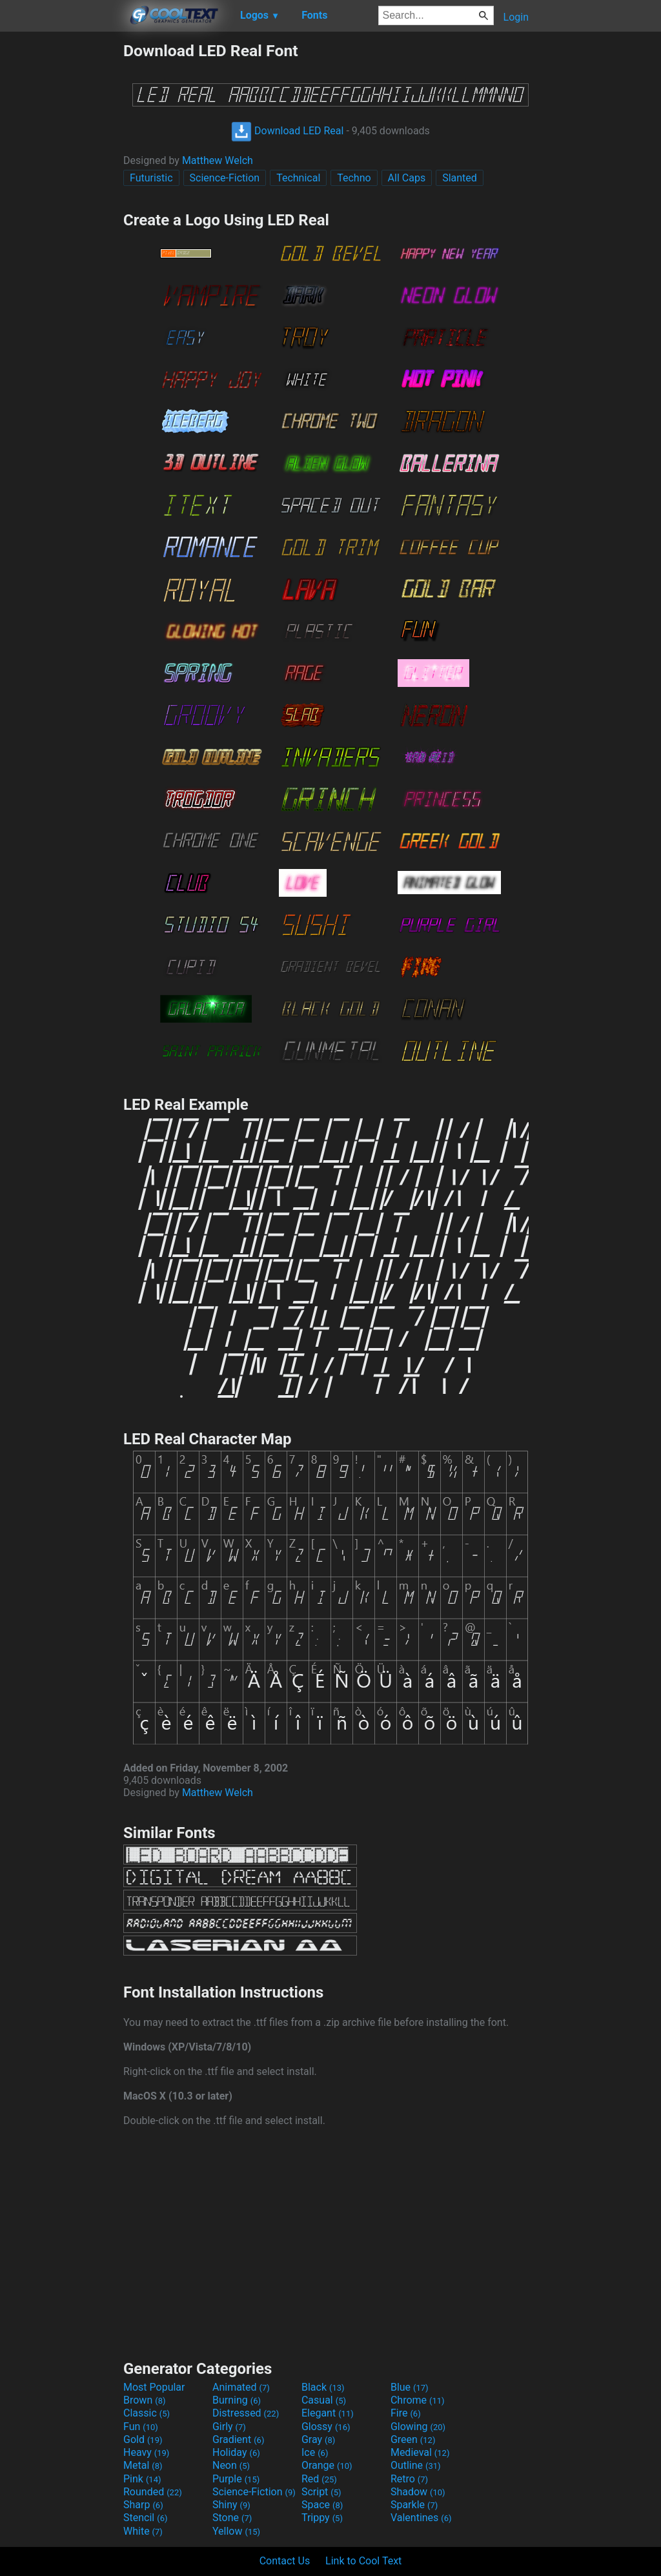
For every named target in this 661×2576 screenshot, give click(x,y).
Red (319, 2479)
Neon (231, 2465)
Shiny (231, 2505)
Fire (406, 2413)
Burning (236, 2400)
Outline (416, 2465)
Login (516, 17)
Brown (144, 2400)
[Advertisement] (61, 235)
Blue (410, 2387)
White (143, 2531)
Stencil (145, 2517)
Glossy (326, 2426)
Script (321, 2492)
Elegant (327, 2413)
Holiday (236, 2452)
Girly (229, 2426)
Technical (298, 178)
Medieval (420, 2452)
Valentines (421, 2517)
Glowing (418, 2426)
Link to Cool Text (363, 2561)
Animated (241, 2387)
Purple (235, 2479)
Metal (143, 2465)
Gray (318, 2439)
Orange (326, 2465)
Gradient (238, 2439)
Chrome (418, 2400)
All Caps (407, 178)
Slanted (459, 178)
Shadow (418, 2492)
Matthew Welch (217, 160)
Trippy (322, 2517)
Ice (314, 2452)
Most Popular (154, 2387)
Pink (142, 2479)
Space (322, 2505)
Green (413, 2439)
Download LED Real (287, 131)
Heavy (146, 2452)
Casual (323, 2400)
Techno (354, 178)
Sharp (143, 2505)
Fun (140, 2426)
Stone (232, 2517)
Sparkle (414, 2505)
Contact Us (284, 2561)
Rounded (152, 2492)
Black (323, 2387)
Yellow (236, 2531)
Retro (409, 2479)
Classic (146, 2413)
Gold (143, 2439)
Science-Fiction (225, 178)
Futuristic (151, 178)
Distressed (245, 2413)
